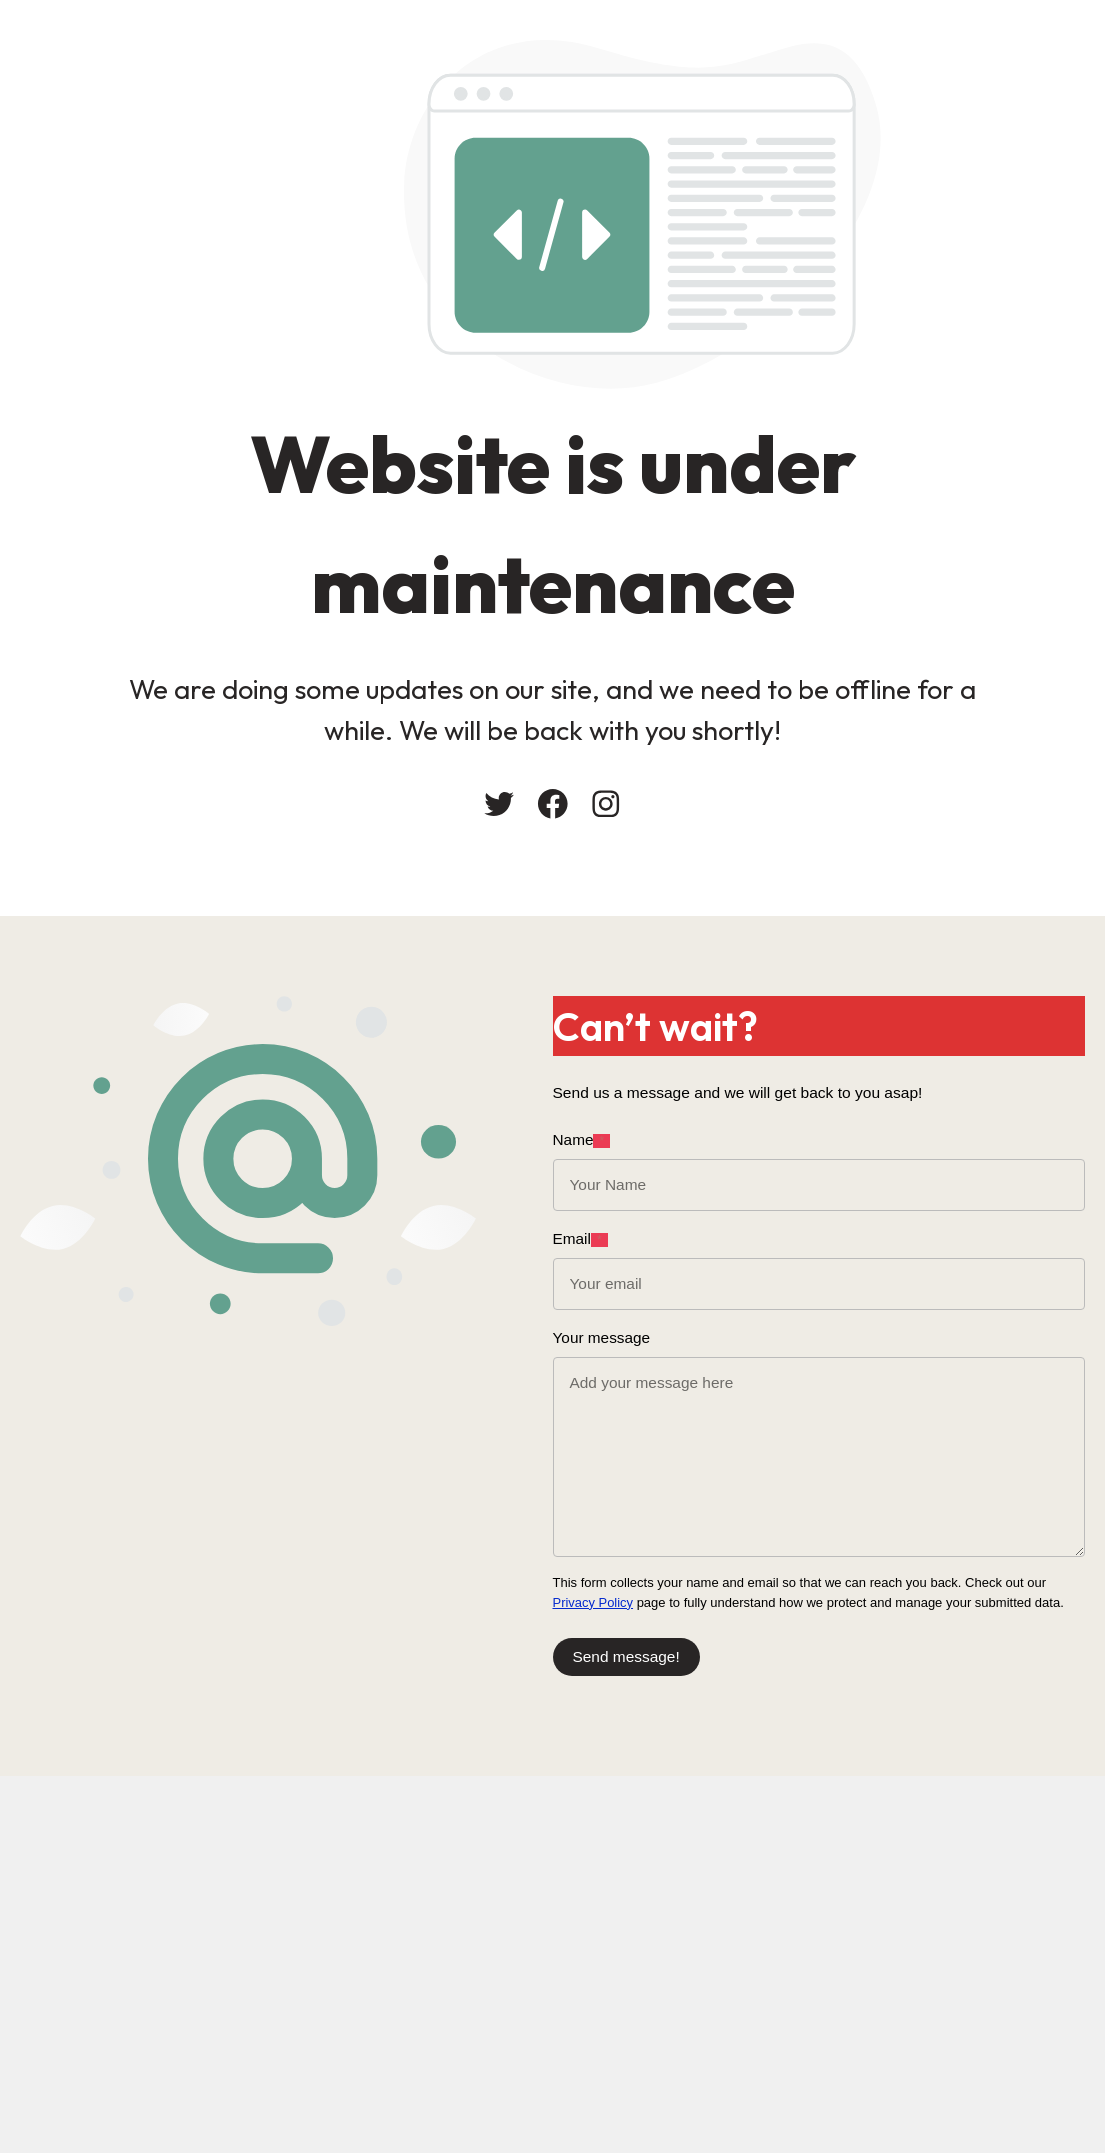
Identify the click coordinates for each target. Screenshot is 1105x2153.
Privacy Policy (593, 1602)
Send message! (626, 1656)
